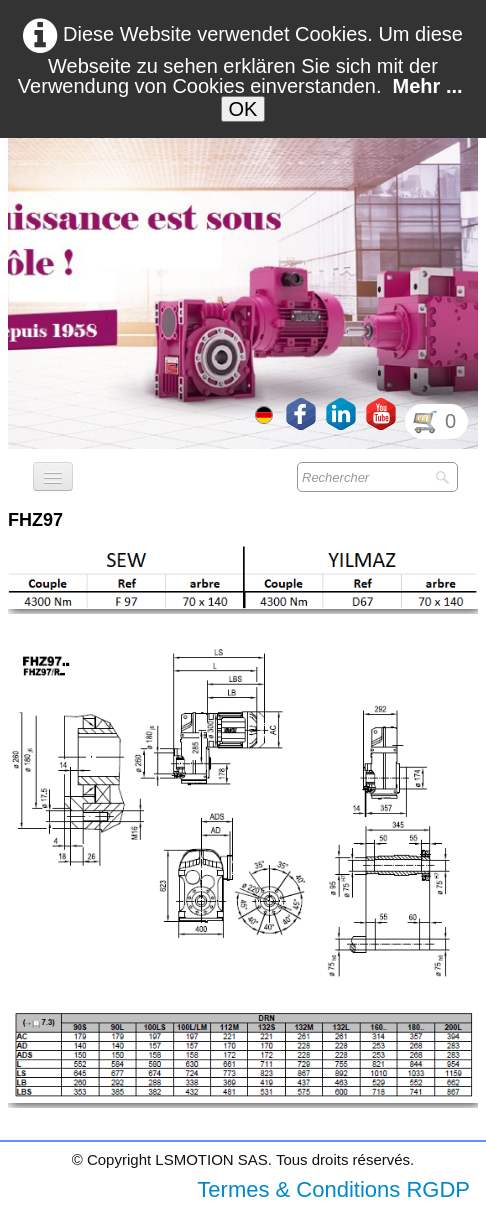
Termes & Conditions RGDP (333, 1189)
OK (243, 109)
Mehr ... (428, 86)
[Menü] (53, 476)
